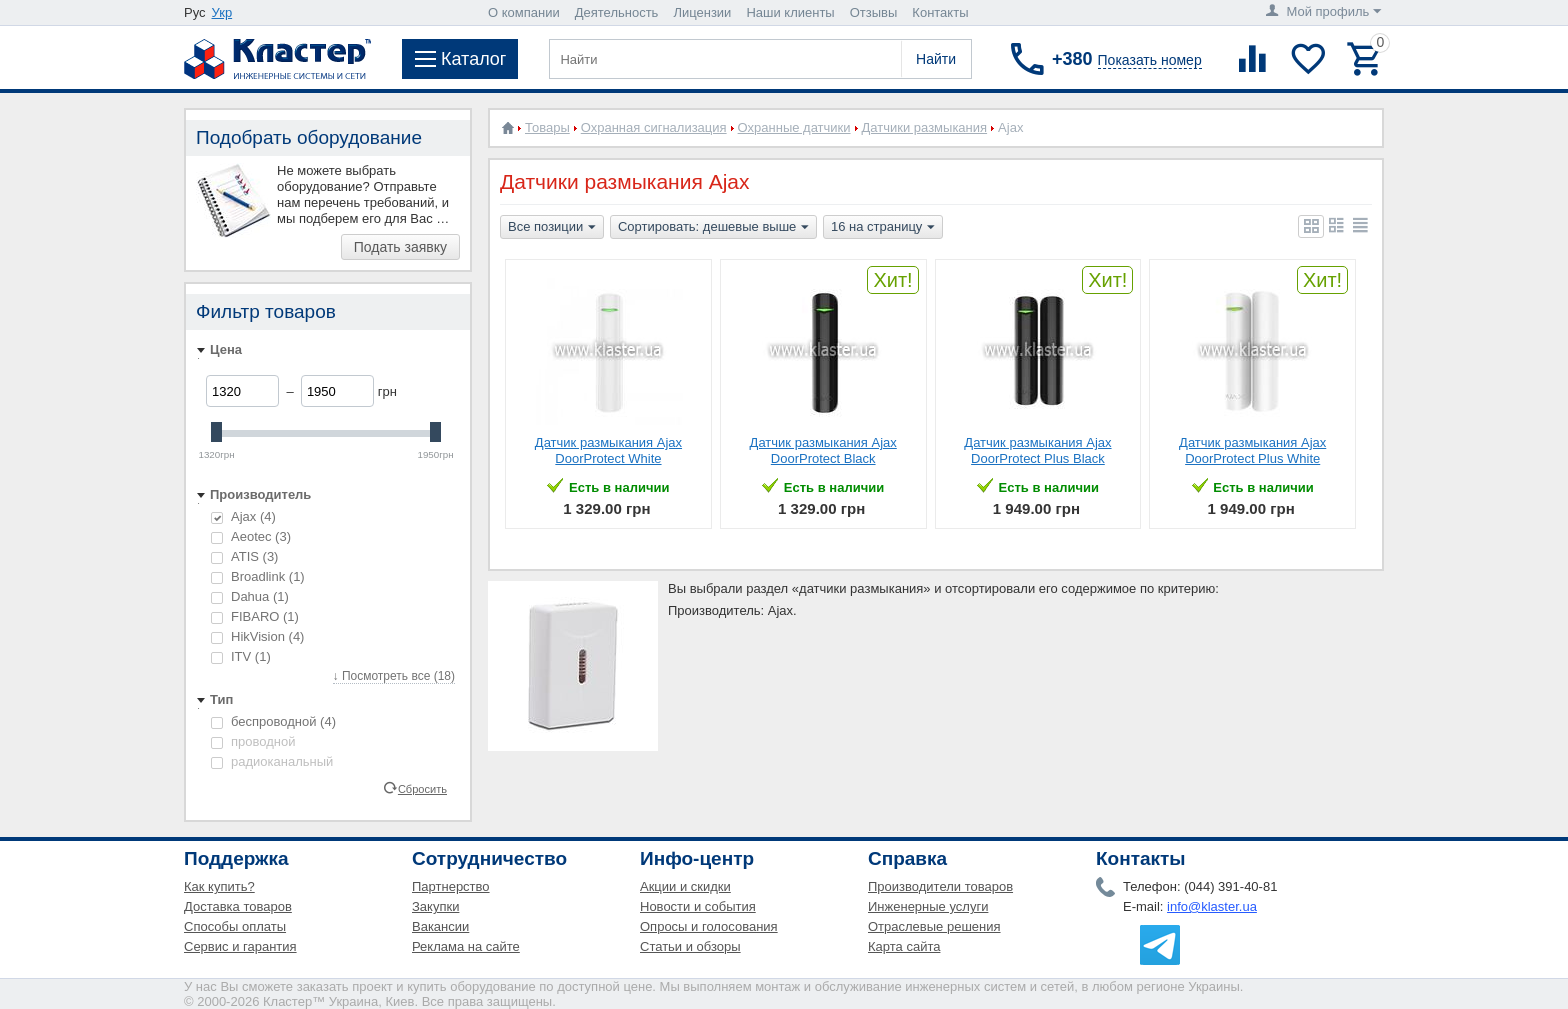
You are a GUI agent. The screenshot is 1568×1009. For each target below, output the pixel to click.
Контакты (940, 12)
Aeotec (251, 536)
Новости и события (698, 906)
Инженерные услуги (928, 906)
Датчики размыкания (925, 127)
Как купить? (219, 886)
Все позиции (552, 228)
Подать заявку (400, 247)
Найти (936, 59)
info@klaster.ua (1212, 906)
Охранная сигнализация (654, 127)
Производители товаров (940, 886)
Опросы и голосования (709, 926)
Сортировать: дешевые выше (713, 228)
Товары (547, 127)
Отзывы (874, 12)
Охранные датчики (794, 127)
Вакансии (440, 926)
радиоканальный (272, 761)
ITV (241, 656)
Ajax (243, 516)
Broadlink (258, 576)
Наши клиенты (790, 12)
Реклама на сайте (466, 946)
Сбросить (422, 788)
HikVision (257, 636)
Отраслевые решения (934, 926)
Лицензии (702, 12)
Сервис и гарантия (240, 946)
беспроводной (273, 721)
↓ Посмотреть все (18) (394, 676)
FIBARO (255, 616)
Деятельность (617, 12)
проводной (253, 741)
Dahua (250, 596)
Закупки (435, 906)
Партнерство (451, 886)
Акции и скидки (685, 886)
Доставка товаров (238, 906)
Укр (222, 12)
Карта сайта (904, 946)
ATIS (244, 556)
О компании (524, 12)
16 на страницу (883, 228)
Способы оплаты (235, 926)
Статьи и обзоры (690, 946)
